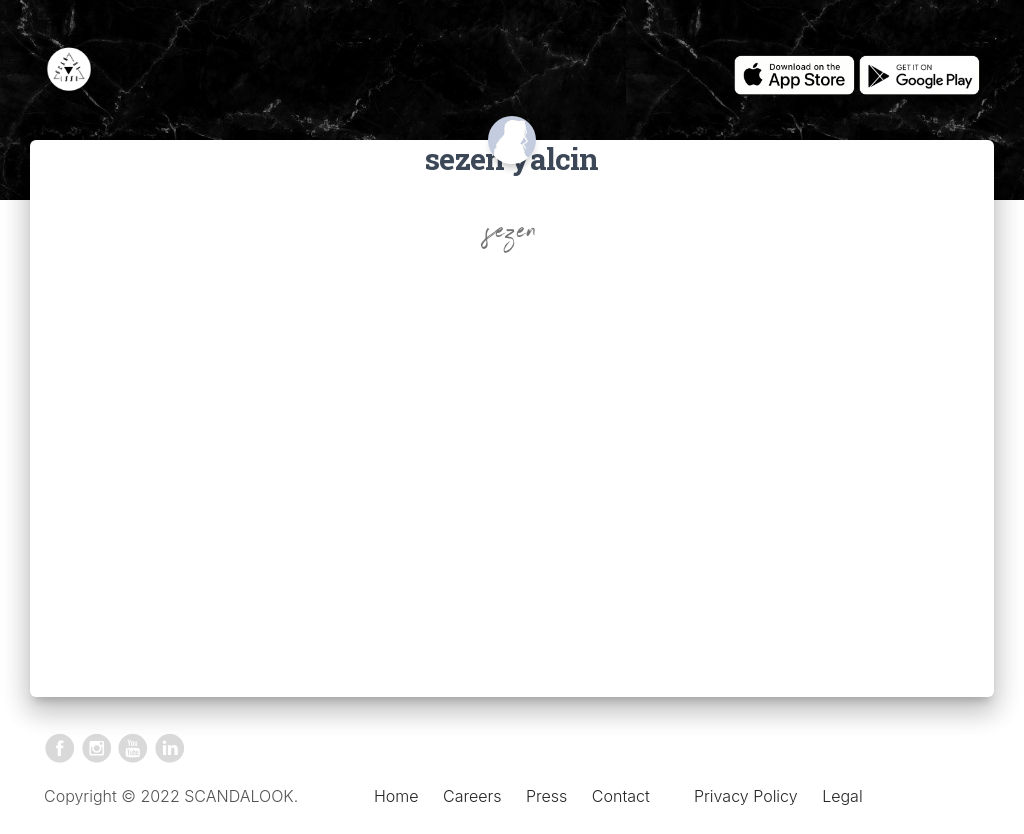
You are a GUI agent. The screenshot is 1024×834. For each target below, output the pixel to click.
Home (396, 796)
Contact (621, 796)
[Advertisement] (512, 457)
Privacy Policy (746, 796)
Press (546, 796)
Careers (472, 796)
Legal (842, 796)
